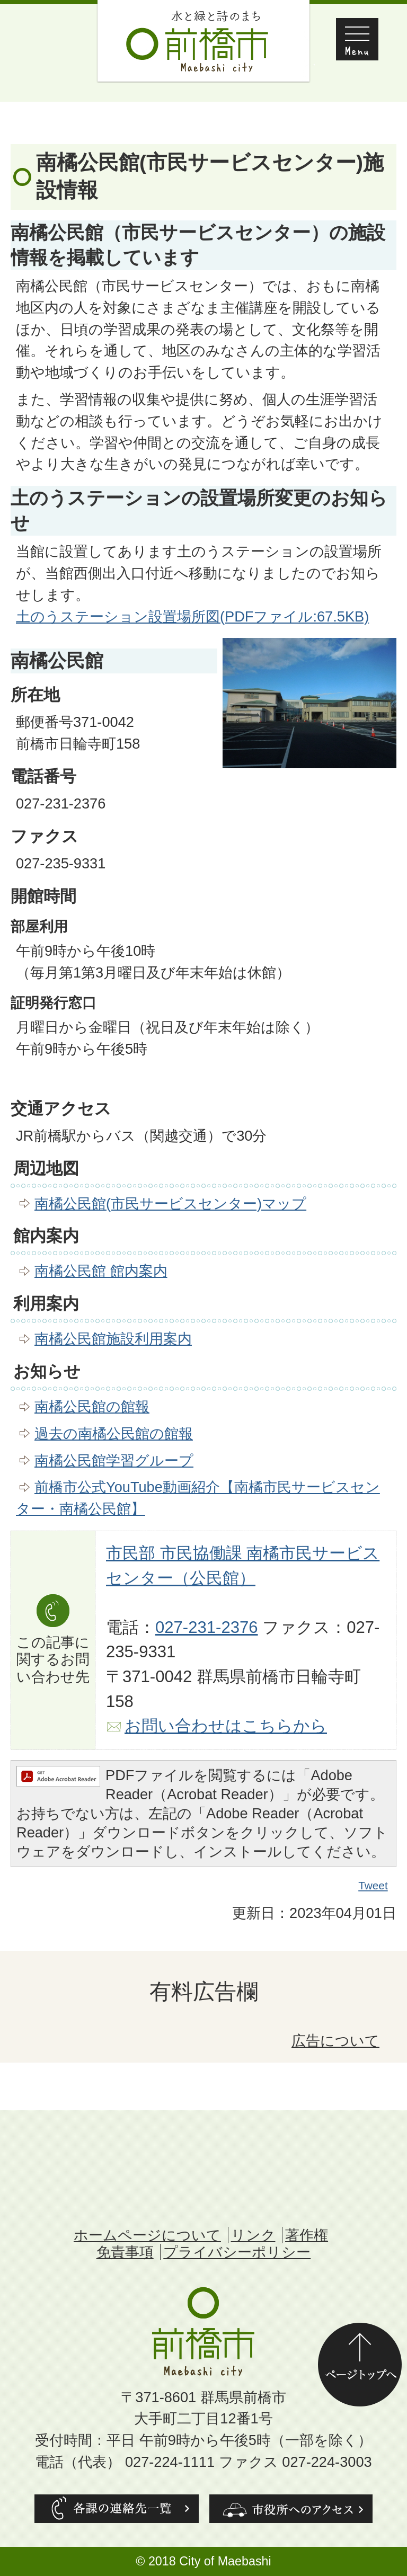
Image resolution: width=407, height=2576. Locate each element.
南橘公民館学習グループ (113, 1460)
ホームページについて (147, 2235)
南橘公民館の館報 (91, 1406)
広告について (335, 2040)
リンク (253, 2235)
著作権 (306, 2235)
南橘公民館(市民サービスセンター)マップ (170, 1203)
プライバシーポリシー (237, 2252)
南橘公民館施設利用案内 (113, 1338)
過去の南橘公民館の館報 (113, 1433)
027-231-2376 (206, 1627)
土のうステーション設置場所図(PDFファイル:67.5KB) (192, 616)
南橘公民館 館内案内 (100, 1271)
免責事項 (125, 2252)
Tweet (373, 1885)
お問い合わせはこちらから (226, 1726)
